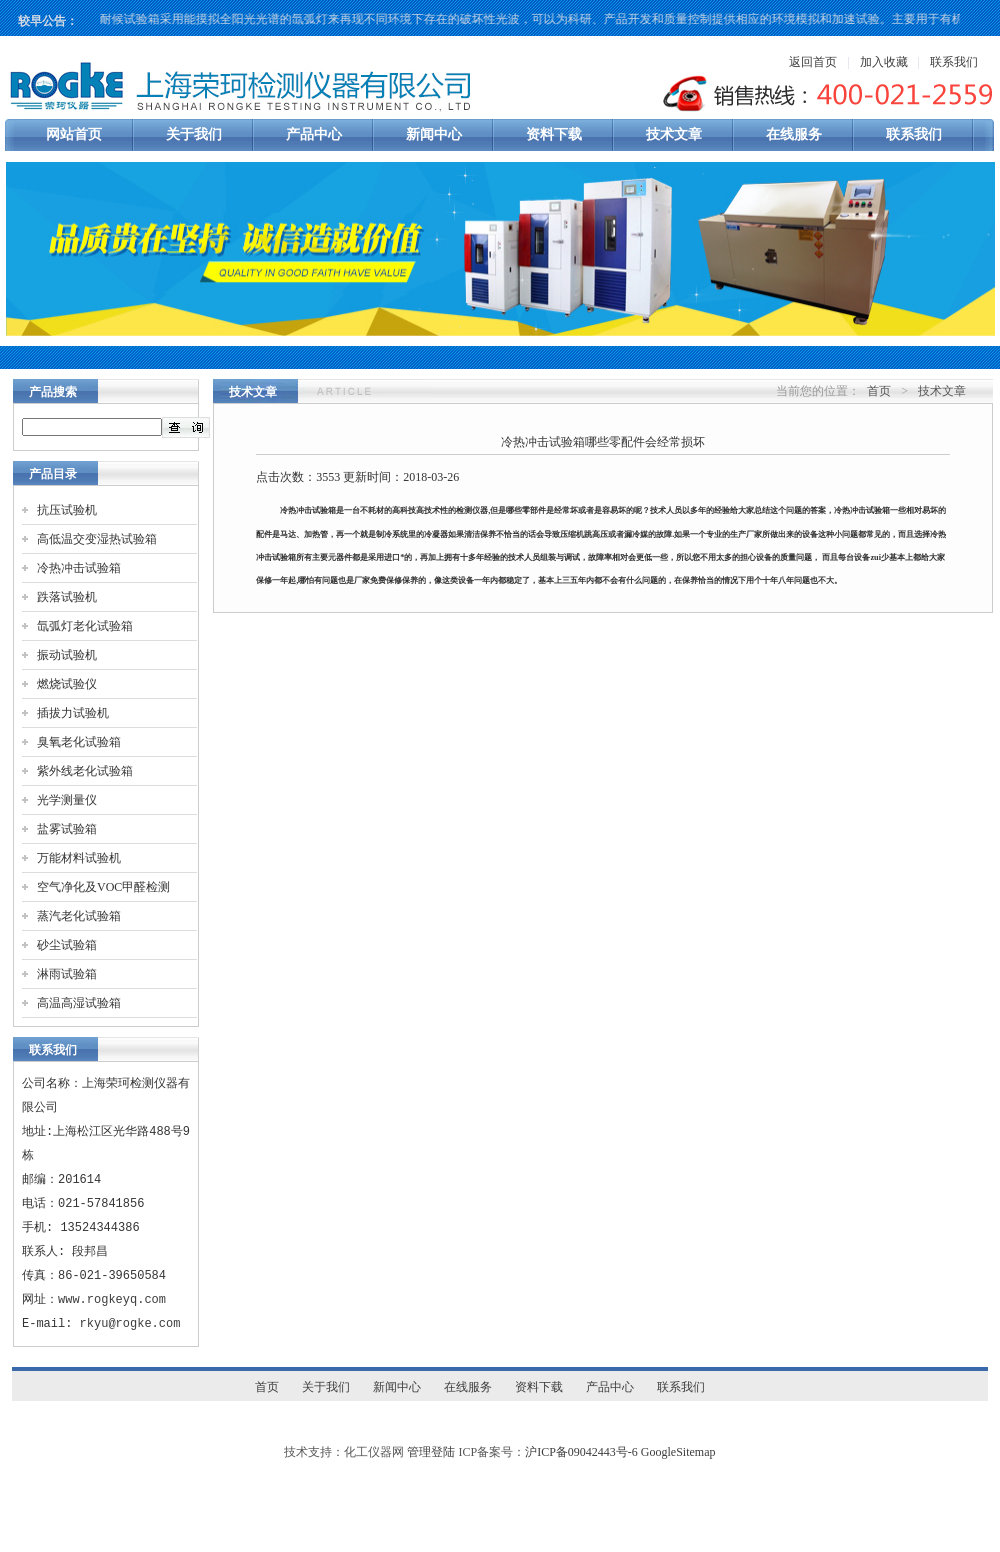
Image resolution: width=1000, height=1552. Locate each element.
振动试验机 (67, 655)
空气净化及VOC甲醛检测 (103, 887)
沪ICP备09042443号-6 (581, 1452)
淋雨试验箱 (67, 974)
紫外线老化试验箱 (85, 771)
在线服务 (794, 134)
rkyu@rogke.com (130, 1323)
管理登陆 (431, 1452)
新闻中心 (434, 134)
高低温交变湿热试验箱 (97, 539)
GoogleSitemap (678, 1452)
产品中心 (314, 134)
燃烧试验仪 (67, 684)
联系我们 (954, 62)
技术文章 (674, 134)
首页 (879, 391)
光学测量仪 (67, 800)
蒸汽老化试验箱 (79, 916)
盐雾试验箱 (67, 829)
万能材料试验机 (79, 858)
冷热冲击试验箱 (79, 568)
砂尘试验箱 (67, 945)
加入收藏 (884, 62)
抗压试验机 (67, 510)
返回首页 (813, 62)
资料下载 (554, 134)
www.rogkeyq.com (112, 1299)
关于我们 (194, 134)
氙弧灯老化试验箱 (85, 626)
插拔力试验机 (73, 713)
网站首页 (74, 134)
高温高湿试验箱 (79, 1003)
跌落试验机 (67, 597)
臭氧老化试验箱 (79, 742)
